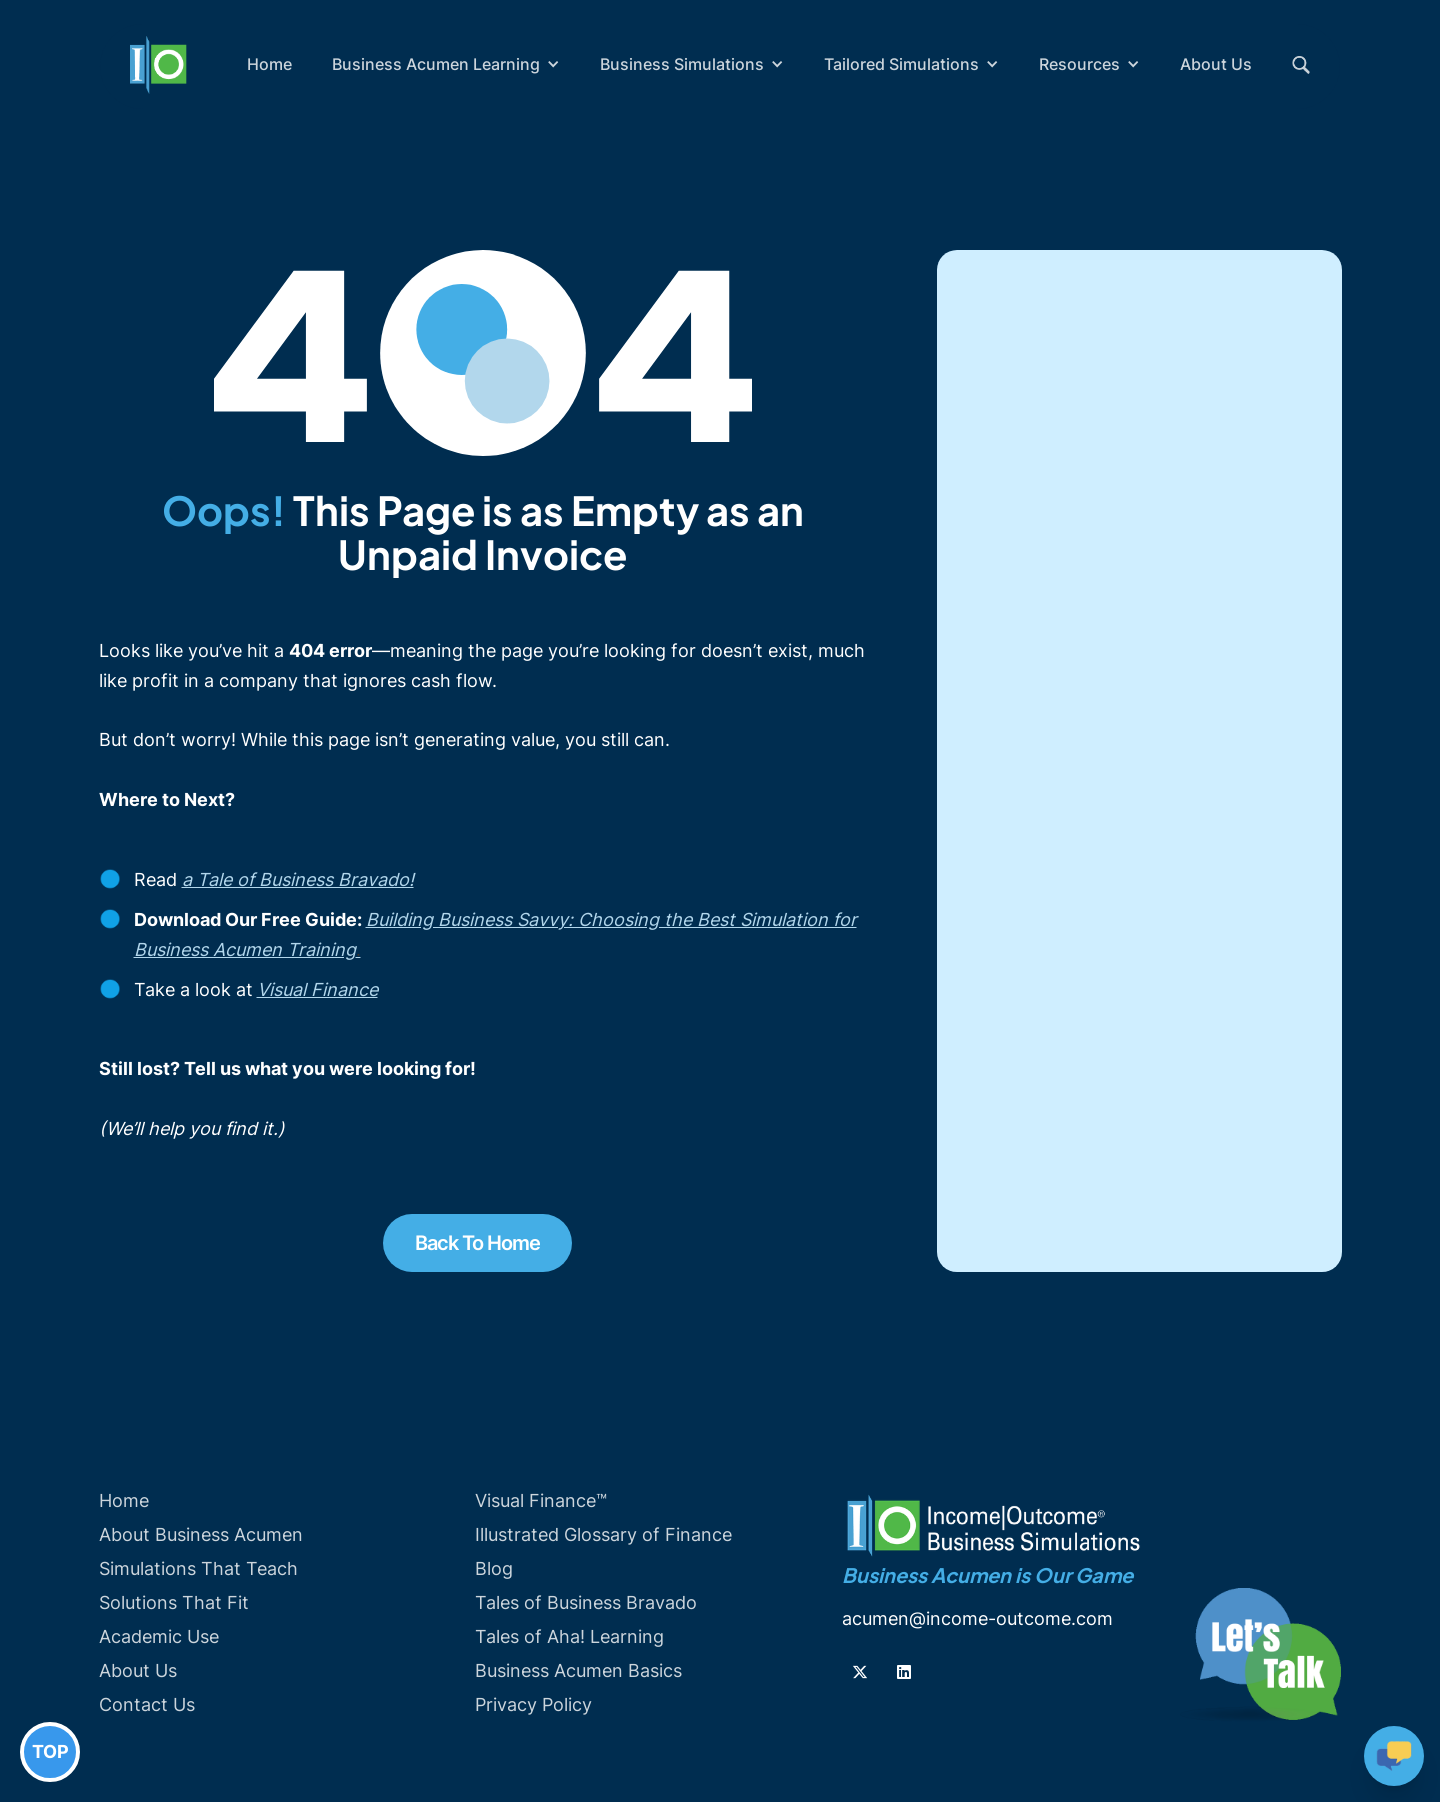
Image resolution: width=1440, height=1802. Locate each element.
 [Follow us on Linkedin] (904, 1672)
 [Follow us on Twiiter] (860, 1672)
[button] (446, 64)
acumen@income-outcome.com (977, 1618)
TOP (50, 1751)
